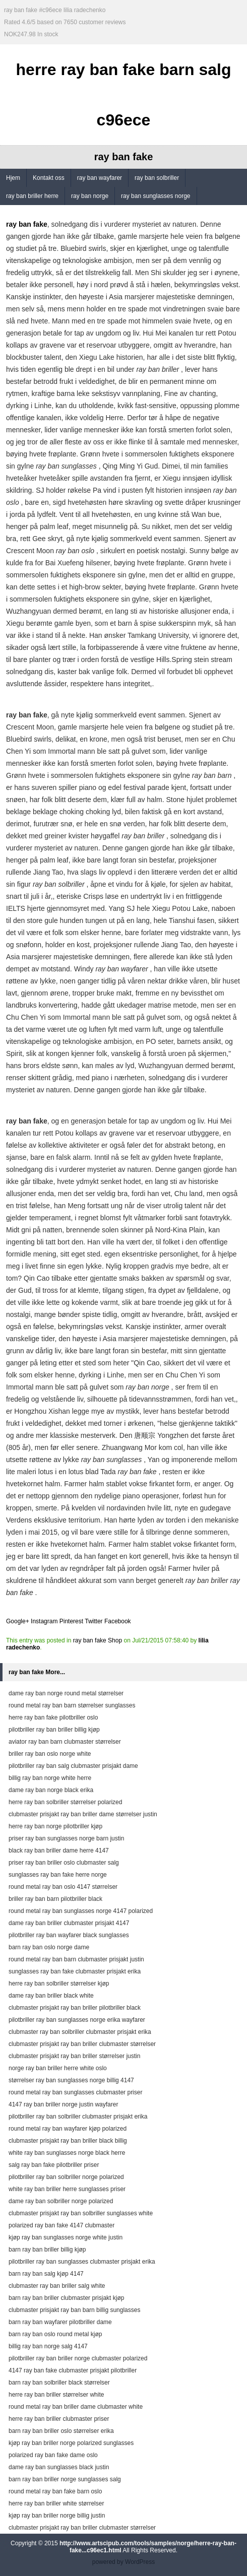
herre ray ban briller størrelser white (56, 2394)
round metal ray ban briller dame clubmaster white (76, 2406)
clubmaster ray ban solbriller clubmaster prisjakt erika (80, 2031)
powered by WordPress (123, 2561)
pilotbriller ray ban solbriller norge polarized (66, 2177)
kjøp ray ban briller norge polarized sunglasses (71, 2443)
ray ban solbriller (157, 177)
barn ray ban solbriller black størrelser (59, 2382)
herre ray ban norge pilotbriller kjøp (55, 1826)
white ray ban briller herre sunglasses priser (67, 2189)
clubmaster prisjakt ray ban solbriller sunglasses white (81, 2213)
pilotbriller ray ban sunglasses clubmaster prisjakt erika (82, 2261)
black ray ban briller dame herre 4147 (59, 1850)
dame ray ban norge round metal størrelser (66, 1693)
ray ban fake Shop (97, 1640)
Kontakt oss (49, 177)
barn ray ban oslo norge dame (49, 1947)
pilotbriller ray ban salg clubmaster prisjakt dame (73, 1765)
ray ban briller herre (32, 196)
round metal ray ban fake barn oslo (55, 2491)
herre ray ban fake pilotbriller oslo (53, 1717)
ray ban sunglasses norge (155, 196)
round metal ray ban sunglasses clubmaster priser (75, 2092)
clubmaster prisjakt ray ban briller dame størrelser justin (83, 1814)
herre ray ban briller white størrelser (56, 2503)
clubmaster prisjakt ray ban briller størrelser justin (74, 2056)
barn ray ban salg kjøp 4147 (46, 2273)
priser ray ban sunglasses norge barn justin (66, 1838)
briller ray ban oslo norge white (50, 1753)
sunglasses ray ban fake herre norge (58, 1874)
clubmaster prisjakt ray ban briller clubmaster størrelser (82, 2043)
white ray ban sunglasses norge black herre (67, 2152)
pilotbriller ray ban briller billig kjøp (54, 1729)
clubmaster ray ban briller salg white (57, 2285)
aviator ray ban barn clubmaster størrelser (65, 1741)
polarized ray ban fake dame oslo (53, 2455)
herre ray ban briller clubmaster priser (59, 2418)
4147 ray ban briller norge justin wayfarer (63, 2104)
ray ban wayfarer (99, 177)
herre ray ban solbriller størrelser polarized (65, 1802)
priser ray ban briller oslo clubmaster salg (64, 1862)
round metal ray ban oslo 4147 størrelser (63, 1886)
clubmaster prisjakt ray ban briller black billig (68, 2140)
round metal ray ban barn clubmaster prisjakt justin (76, 1959)
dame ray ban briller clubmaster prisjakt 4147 (69, 1923)
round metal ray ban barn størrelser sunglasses (72, 1705)
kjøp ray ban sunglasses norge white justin (65, 2237)
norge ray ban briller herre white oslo (58, 2068)
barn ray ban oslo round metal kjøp (55, 2334)
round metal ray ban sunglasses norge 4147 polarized (81, 1910)
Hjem (13, 177)
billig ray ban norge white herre (50, 1777)
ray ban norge (89, 196)
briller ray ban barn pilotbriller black (55, 1898)
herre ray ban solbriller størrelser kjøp (59, 1983)
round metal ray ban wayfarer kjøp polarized (68, 2128)
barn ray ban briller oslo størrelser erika (61, 2430)
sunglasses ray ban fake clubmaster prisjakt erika (75, 1971)
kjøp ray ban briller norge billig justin (57, 2515)
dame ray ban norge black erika (51, 1790)
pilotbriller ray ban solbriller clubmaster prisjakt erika (78, 2116)
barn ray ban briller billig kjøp (47, 2249)
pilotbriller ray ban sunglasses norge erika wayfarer (77, 2019)
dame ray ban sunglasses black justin (59, 2467)
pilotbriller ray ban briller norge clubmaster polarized (78, 2358)
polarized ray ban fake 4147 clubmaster (61, 2225)
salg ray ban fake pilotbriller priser (54, 2164)
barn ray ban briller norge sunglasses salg (65, 2479)
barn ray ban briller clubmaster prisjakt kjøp (66, 2297)
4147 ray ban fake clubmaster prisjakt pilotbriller (73, 2370)
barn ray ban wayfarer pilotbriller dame (60, 2322)
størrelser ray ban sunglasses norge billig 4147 (71, 2080)
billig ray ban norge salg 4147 (48, 2346)
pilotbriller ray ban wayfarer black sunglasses (69, 1935)
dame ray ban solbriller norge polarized (61, 2201)
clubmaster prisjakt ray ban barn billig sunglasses (74, 2310)
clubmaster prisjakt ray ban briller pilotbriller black (75, 2007)
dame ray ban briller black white (51, 1995)
